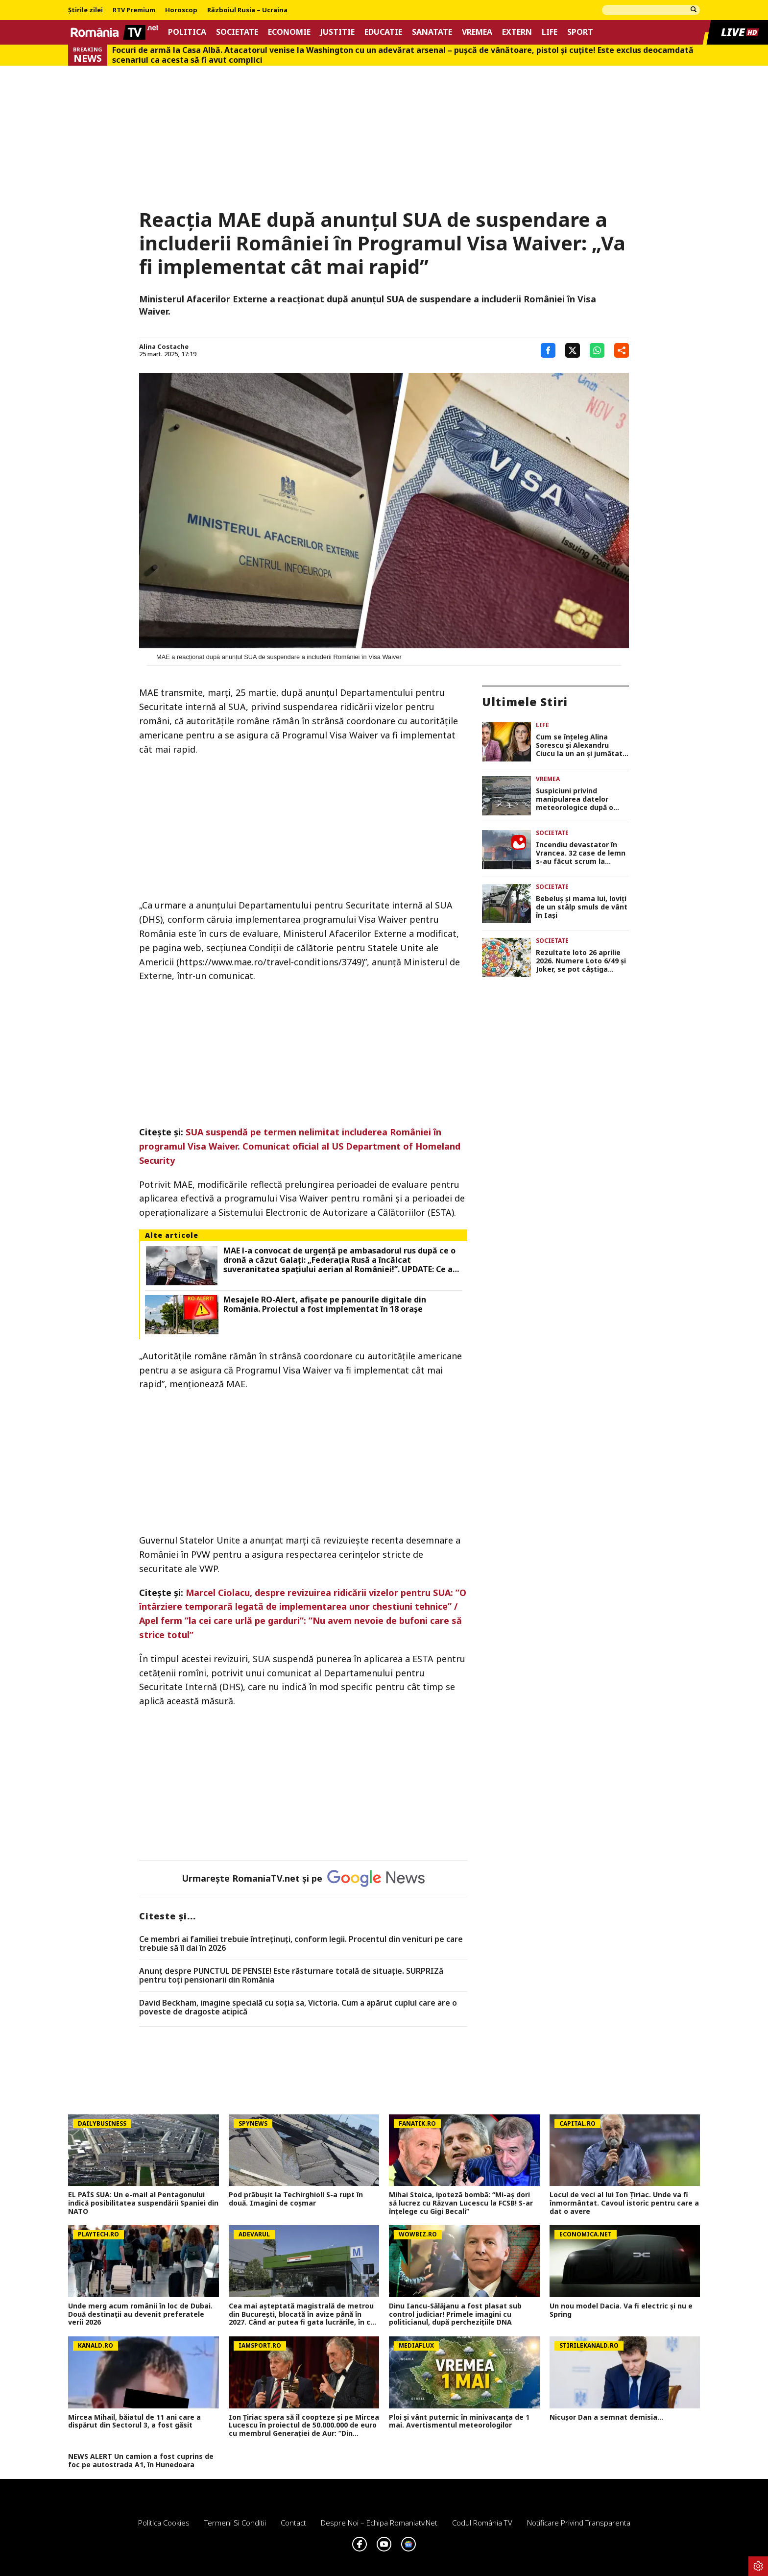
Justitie (337, 32)
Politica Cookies (164, 2522)
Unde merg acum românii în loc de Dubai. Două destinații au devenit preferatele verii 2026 (140, 2314)
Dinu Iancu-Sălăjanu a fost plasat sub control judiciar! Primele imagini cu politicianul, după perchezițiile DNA (455, 2314)
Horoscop (181, 10)
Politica (187, 32)
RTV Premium (134, 10)
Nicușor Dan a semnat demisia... (606, 2417)
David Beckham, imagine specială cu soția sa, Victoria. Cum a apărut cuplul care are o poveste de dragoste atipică (298, 2007)
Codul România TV (482, 2522)
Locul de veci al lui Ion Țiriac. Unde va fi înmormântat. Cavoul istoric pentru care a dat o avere (624, 2203)
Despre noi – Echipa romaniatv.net (379, 2522)
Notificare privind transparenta (578, 2522)
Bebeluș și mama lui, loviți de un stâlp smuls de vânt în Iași (581, 907)
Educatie (383, 32)
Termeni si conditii (235, 2522)
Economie (289, 32)
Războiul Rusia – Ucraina (247, 10)
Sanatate (432, 32)
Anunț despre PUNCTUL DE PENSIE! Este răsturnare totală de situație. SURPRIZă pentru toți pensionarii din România (291, 1975)
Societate (237, 32)
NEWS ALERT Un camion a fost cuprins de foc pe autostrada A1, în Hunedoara (141, 2461)
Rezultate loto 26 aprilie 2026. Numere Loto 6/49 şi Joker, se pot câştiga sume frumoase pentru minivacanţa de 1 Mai (581, 961)
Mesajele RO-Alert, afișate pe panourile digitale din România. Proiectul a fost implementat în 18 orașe (324, 1304)
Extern (517, 32)
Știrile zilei (85, 10)
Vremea (477, 32)
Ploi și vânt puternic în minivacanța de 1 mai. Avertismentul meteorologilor (459, 2421)
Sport (580, 32)
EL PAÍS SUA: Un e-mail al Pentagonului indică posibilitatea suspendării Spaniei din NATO (143, 2203)
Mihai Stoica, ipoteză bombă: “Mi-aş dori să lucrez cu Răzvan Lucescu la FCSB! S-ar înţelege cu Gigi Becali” (461, 2203)
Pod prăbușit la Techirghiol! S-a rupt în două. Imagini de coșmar (296, 2199)
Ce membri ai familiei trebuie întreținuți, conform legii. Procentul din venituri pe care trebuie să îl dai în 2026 (301, 1943)
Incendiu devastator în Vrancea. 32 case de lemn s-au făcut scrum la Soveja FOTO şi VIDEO (580, 853)
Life (549, 32)
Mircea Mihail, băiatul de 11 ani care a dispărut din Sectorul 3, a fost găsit (134, 2421)
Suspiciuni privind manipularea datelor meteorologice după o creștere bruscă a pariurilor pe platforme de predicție (582, 799)
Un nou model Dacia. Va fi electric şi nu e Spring (621, 2310)
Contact (293, 2522)
